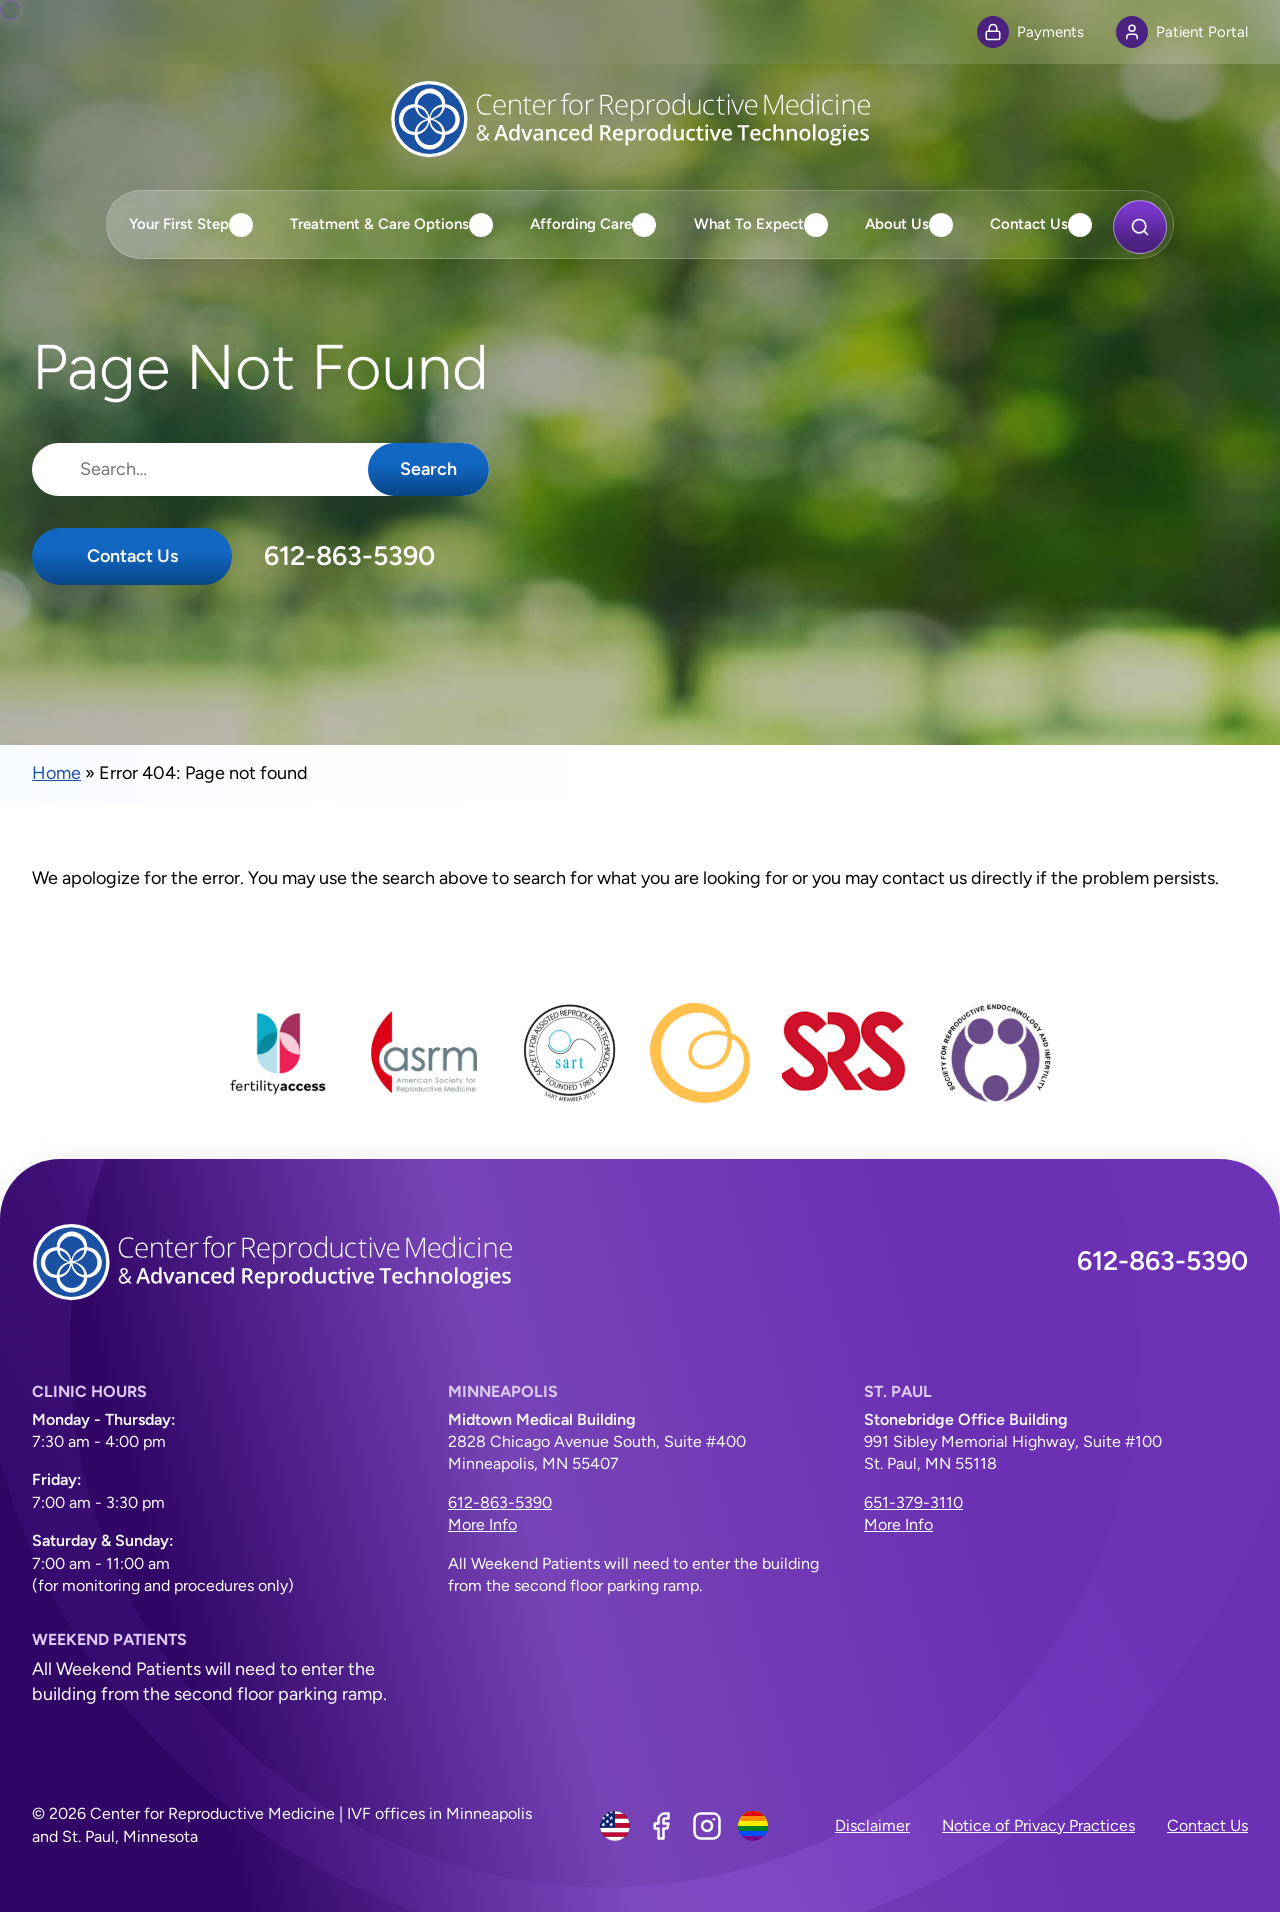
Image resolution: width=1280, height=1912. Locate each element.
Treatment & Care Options (379, 224)
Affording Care (581, 224)
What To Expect (749, 224)
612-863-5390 (349, 556)
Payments (1030, 32)
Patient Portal (1182, 32)
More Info (482, 1524)
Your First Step (179, 224)
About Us (897, 224)
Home (56, 773)
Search (428, 469)
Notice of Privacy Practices (1038, 1825)
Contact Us (1029, 224)
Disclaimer (872, 1825)
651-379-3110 (913, 1502)
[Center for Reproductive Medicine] (640, 119)
